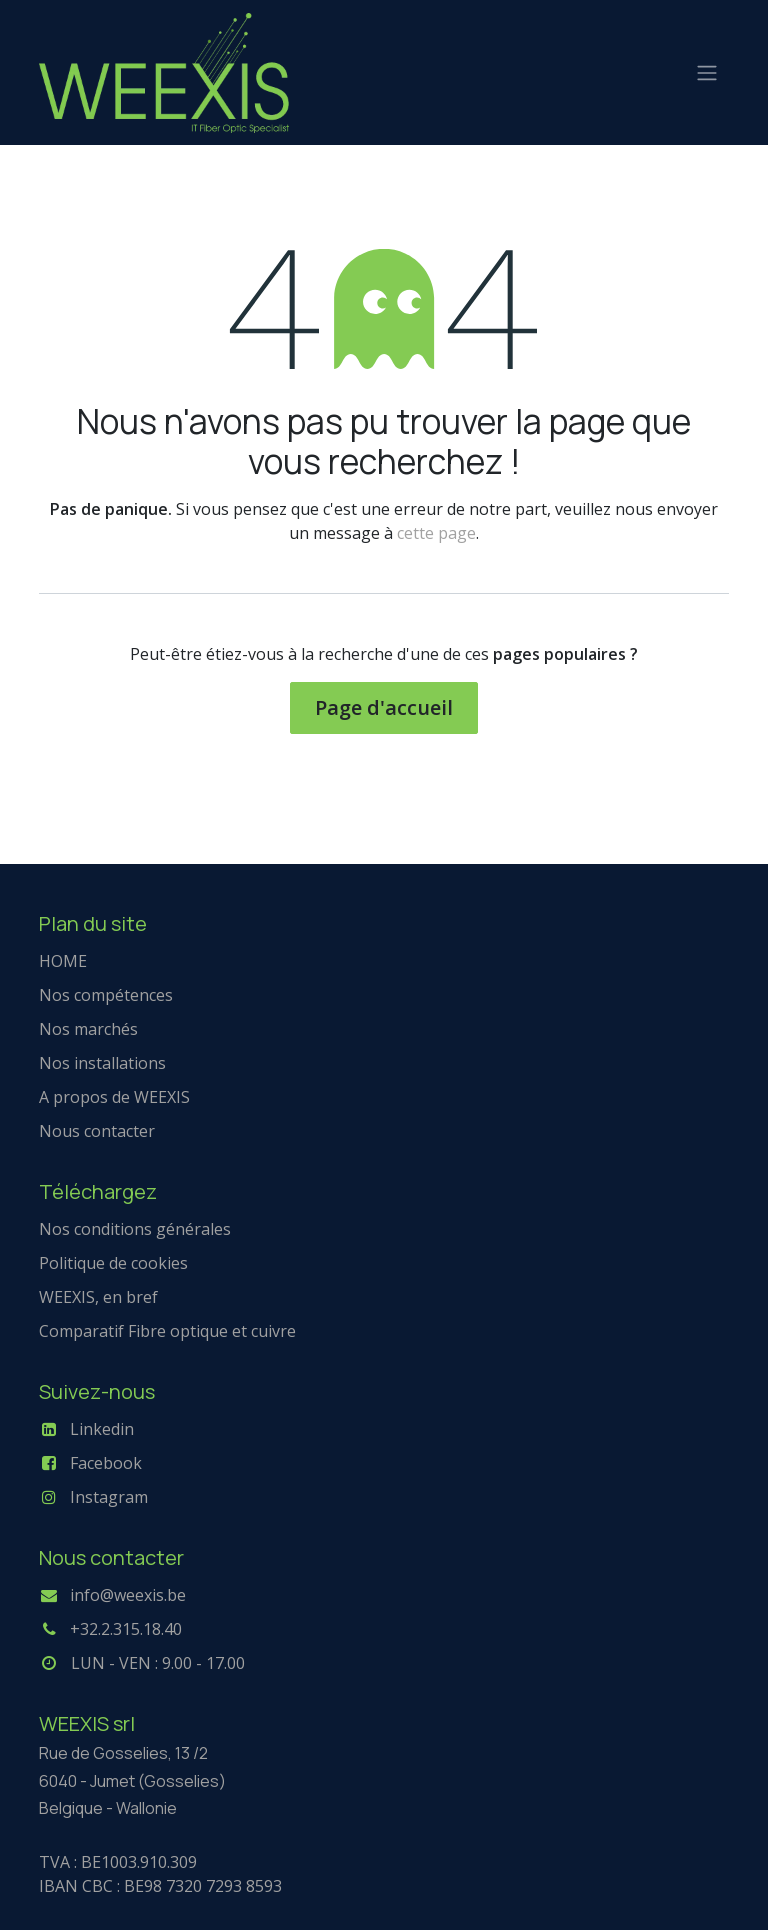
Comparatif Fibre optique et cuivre (167, 1331)
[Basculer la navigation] (707, 73)
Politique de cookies (113, 1263)
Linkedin (102, 1429)
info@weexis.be (128, 1595)
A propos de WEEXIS (114, 1097)
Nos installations (102, 1063)
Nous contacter (97, 1131)
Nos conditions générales (135, 1229)
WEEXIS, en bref (98, 1297)
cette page (436, 533)
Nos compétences (106, 995)
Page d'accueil (384, 707)
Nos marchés (88, 1029)
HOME (63, 961)
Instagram (109, 1497)
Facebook (106, 1463)
